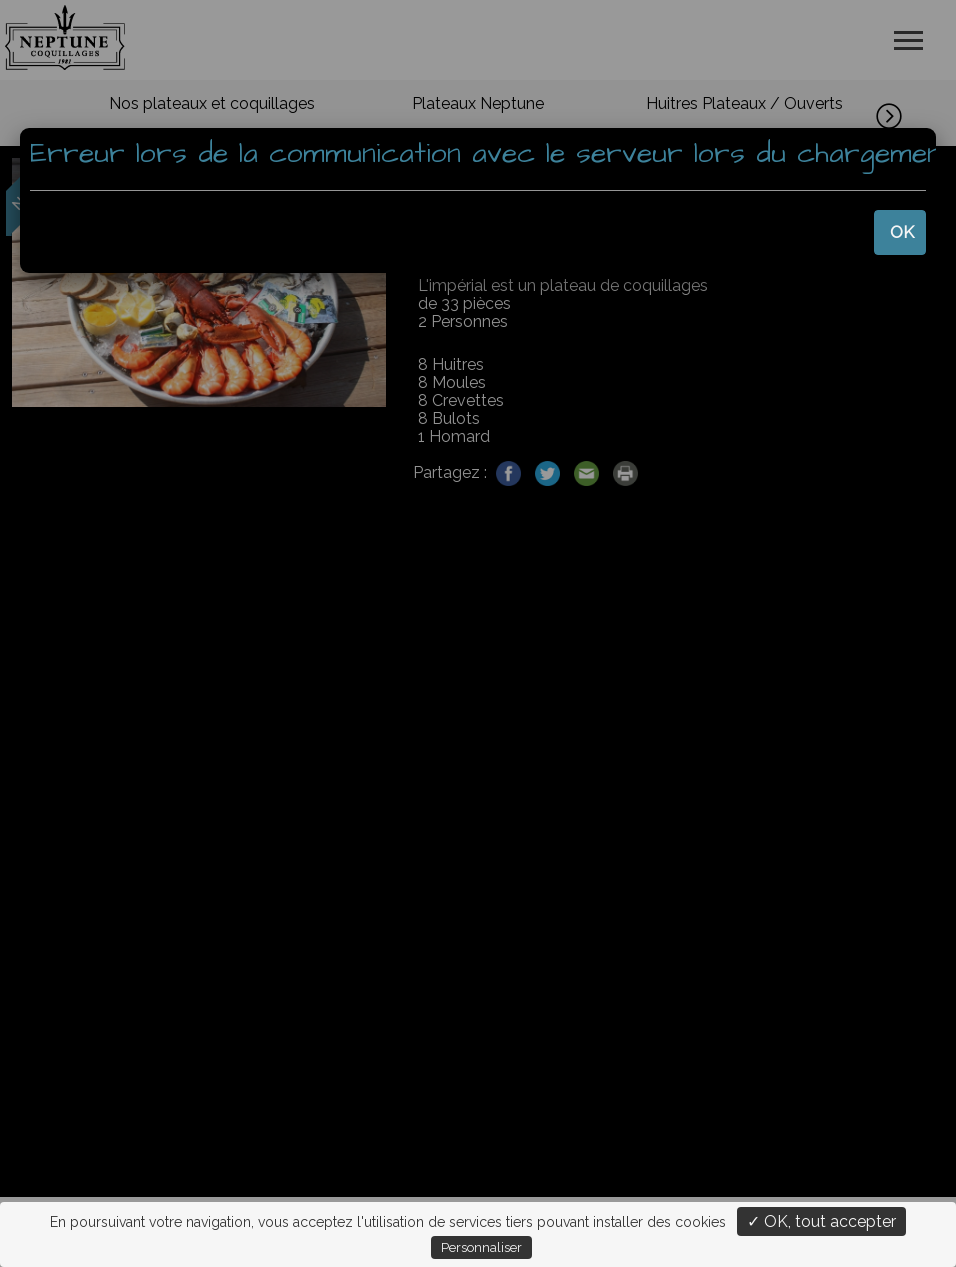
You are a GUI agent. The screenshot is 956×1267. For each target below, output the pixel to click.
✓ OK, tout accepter (821, 1221)
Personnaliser (481, 1247)
